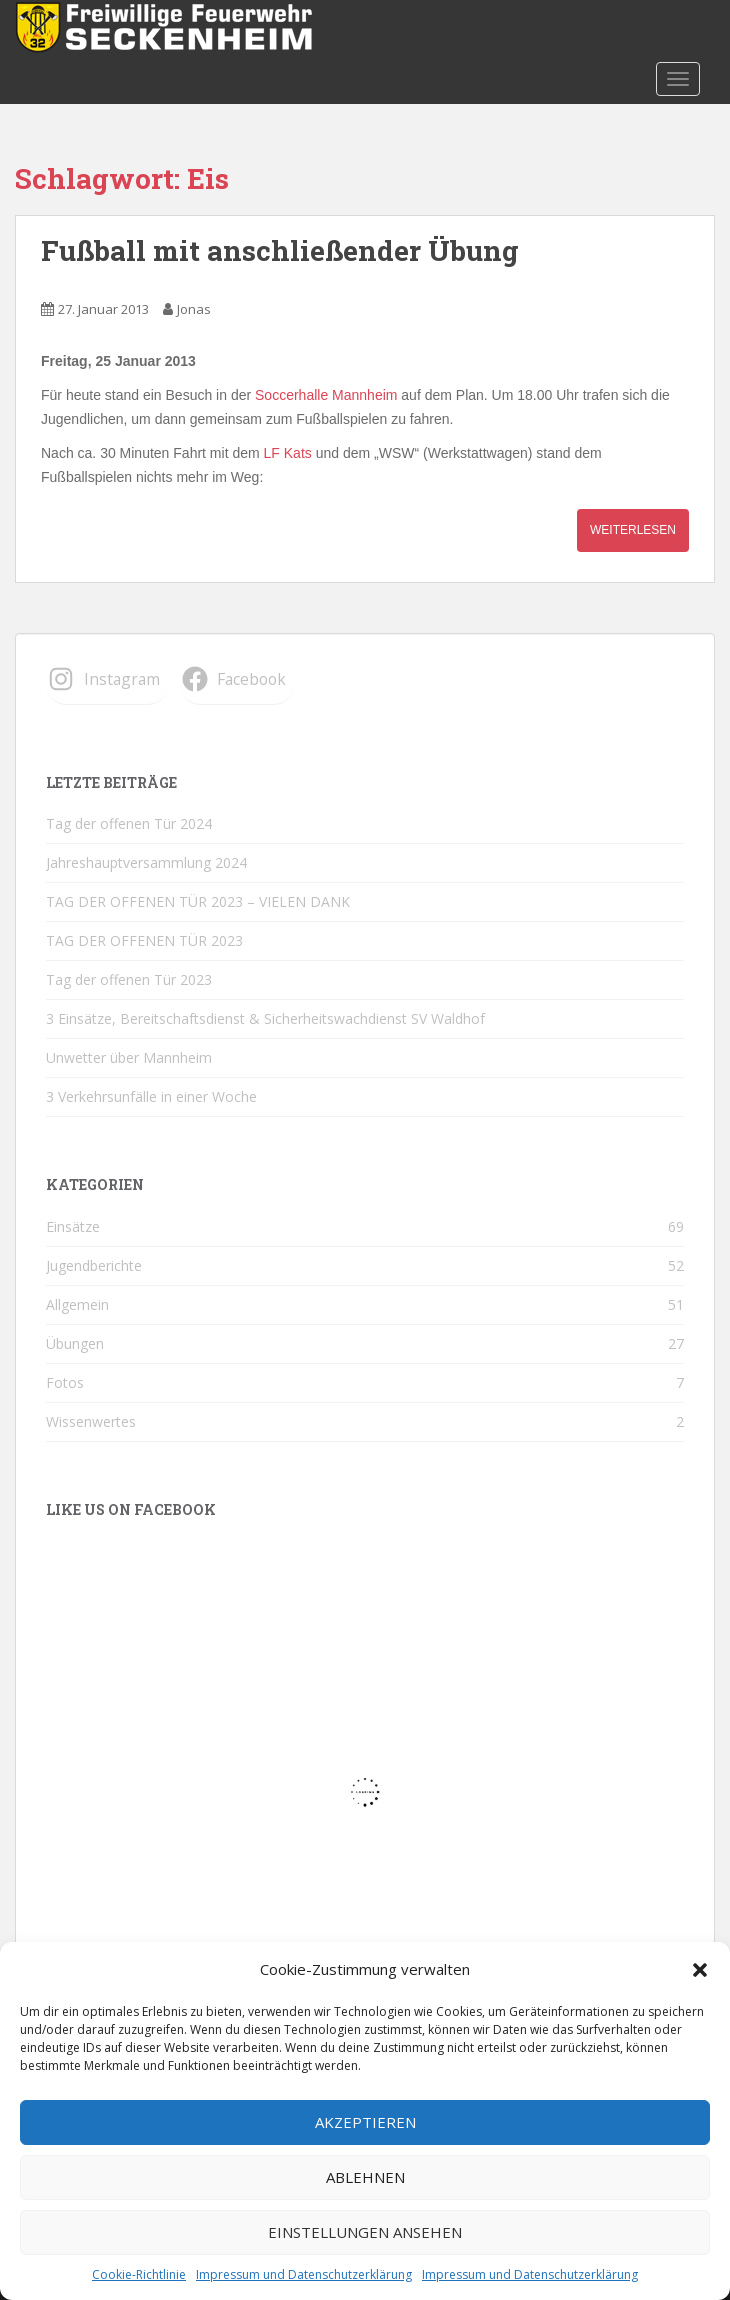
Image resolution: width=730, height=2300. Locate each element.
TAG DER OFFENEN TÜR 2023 (144, 940)
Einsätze (73, 1226)
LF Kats (288, 453)
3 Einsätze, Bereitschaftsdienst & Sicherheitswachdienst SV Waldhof (265, 1018)
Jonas (194, 309)
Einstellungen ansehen (365, 2232)
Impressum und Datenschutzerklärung (304, 2274)
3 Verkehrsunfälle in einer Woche (151, 1096)
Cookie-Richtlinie (139, 2274)
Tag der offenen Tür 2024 (129, 823)
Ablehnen (365, 2177)
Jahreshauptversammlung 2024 (146, 862)
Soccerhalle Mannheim (326, 395)
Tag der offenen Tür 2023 (129, 979)
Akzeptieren (365, 2122)
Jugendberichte (94, 1265)
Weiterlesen (633, 530)
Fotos (65, 1382)
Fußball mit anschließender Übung (280, 250)
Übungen (75, 1343)
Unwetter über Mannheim (129, 1057)
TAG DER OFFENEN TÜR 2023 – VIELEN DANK (198, 901)
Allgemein (77, 1304)
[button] (700, 1970)
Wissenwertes (91, 1421)
